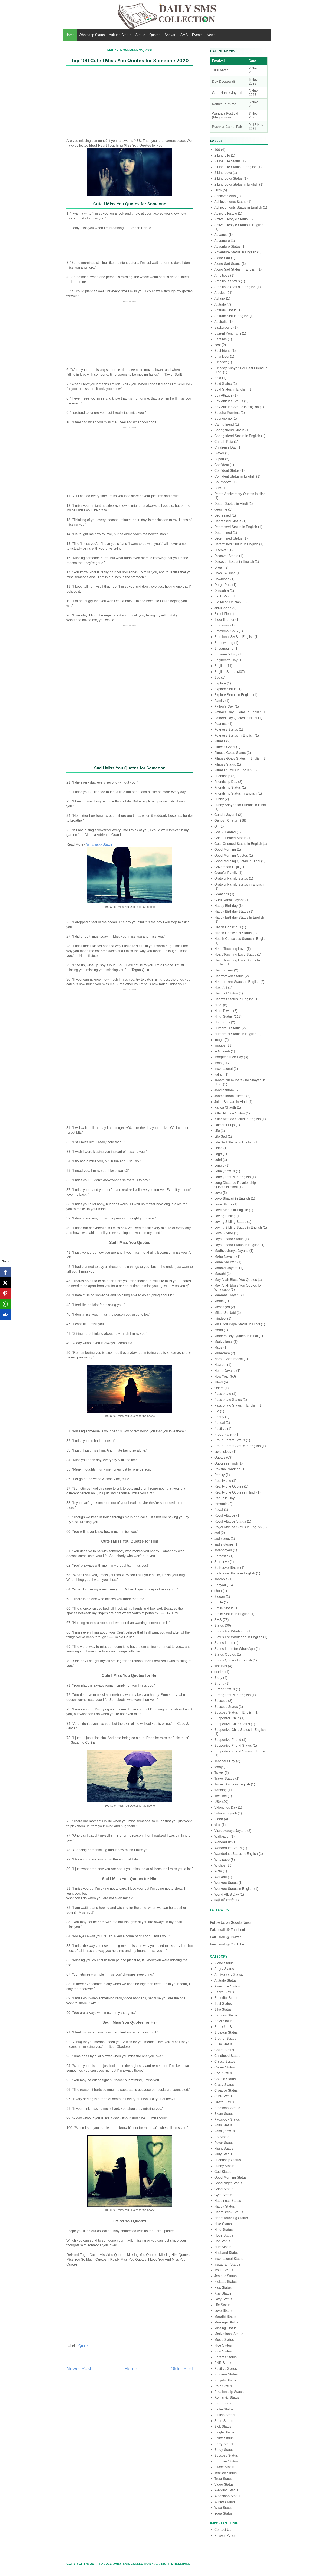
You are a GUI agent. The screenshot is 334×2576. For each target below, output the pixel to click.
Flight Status (223, 2148)
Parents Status (225, 2357)
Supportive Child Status (232, 1724)
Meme (219, 1301)
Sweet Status (224, 2467)
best (217, 345)
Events (197, 35)
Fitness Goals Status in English (237, 758)
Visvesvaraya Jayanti (230, 1831)
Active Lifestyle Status (231, 219)
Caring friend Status (229, 430)
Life (217, 1131)
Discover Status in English (234, 561)
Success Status (226, 1707)
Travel (219, 1773)
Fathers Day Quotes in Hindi (235, 718)
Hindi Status (223, 1016)
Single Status (224, 2432)
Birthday (220, 362)
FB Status (221, 2137)
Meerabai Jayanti (227, 1295)
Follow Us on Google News (230, 1922)
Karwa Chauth (225, 1107)
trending (220, 1790)
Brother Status (225, 2038)
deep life (220, 509)
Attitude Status (120, 35)
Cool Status (223, 2073)
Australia (220, 321)
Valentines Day (225, 1807)
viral (217, 1825)
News (211, 35)
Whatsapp (222, 1860)
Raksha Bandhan (227, 1469)
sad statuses (223, 1544)
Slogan (219, 1596)
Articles (219, 292)
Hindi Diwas (223, 1011)
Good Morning (225, 849)
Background (223, 327)
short (218, 1591)
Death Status (224, 2102)
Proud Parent (224, 1434)
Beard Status (224, 1992)
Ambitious (221, 275)
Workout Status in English (233, 1889)
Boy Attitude (223, 395)
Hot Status (222, 2241)
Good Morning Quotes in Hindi (237, 861)
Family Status (224, 2131)
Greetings (221, 894)
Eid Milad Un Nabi (228, 602)
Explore (220, 683)
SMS (184, 35)
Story (218, 1678)
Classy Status (224, 2061)
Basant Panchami (227, 333)
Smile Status (223, 1608)
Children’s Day (225, 447)
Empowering (223, 643)
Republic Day (224, 1498)
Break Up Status (226, 2027)
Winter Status (224, 2502)
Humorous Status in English (235, 1034)
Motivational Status (228, 2334)
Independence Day (228, 1057)
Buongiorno (223, 418)
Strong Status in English (232, 1695)
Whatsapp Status (92, 35)
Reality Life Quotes (228, 1486)
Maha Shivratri (225, 1262)
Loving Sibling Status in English (238, 1227)
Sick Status (222, 2426)
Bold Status (223, 383)
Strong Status (224, 1689)
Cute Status (223, 2096)
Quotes (154, 35)
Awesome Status (227, 1986)
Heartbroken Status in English (236, 982)
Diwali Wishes (225, 573)
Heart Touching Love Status (235, 954)
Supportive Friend (227, 1740)
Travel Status (224, 1778)
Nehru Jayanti (224, 1370)
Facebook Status (227, 2119)
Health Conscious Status (233, 933)
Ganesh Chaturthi (227, 820)
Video (218, 1819)
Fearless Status (226, 729)
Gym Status (223, 2195)
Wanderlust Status (228, 1848)
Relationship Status (229, 2392)
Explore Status (225, 689)
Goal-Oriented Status (230, 838)
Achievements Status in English (238, 207)
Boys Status (223, 2021)
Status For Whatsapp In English (238, 1637)
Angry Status (224, 1969)
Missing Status (225, 2328)
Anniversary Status (228, 1974)
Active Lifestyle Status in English (238, 225)
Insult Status (223, 2270)
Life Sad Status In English (233, 1142)
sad (217, 1533)
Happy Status (224, 2206)
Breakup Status (226, 2032)
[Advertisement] (129, 104)
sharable (220, 1579)
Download (221, 579)
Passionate (222, 1394)
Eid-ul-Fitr (221, 614)
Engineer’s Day (226, 660)
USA (217, 1802)
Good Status (223, 2189)
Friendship (222, 776)
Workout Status (226, 1883)
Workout (220, 1877)
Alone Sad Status (227, 264)
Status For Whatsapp (230, 1631)
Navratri (220, 1365)
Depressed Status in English (235, 527)
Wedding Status (226, 2490)
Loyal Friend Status (229, 1239)
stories (219, 1672)
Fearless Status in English (234, 735)
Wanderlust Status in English (236, 1854)
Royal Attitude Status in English (238, 1527)
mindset (220, 1318)
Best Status (223, 2003)
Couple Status (225, 2079)
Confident (221, 465)
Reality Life (222, 1480)
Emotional (221, 625)
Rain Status (223, 2386)
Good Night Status (228, 2183)
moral (218, 1330)
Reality (219, 1475)
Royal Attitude (224, 1515)
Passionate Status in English (236, 1405)
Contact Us (222, 2529)
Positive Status (225, 2368)
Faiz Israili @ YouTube (227, 1944)
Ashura (219, 298)
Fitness (219, 741)
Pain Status (223, 2351)
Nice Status (223, 2345)
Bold (217, 378)
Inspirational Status (228, 2258)
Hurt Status (222, 2247)
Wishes (219, 1865)
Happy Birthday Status (231, 911)
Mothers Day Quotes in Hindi (236, 1336)
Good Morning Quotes (231, 855)
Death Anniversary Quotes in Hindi (240, 494)
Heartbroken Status (229, 976)
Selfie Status (223, 2409)
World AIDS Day (226, 1894)
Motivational (223, 1342)
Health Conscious (227, 927)
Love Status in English (231, 1210)
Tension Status (225, 2473)
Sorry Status (223, 2444)
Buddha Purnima (227, 412)
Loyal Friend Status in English (236, 1245)
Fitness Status (225, 764)
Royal (218, 1509)
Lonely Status (224, 1171)
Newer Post (78, 2368)
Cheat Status (224, 2050)
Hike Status (223, 2224)
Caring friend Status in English (237, 436)
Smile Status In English (231, 1614)
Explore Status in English (233, 695)
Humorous (222, 1022)
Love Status (223, 1204)
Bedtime (220, 339)
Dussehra (221, 590)
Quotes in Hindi (226, 1463)
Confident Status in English (234, 476)
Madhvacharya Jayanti (231, 1251)
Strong (219, 1683)
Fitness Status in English (233, 770)
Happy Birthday (226, 906)
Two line (220, 1796)
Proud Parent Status (229, 1440)
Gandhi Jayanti (225, 815)
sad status (222, 1538)
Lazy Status (223, 2299)
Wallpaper (221, 1836)
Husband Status (226, 2252)
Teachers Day (224, 1761)
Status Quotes (225, 1654)
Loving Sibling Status (230, 1222)
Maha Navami (224, 1256)
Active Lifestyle (225, 213)
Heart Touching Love (229, 949)
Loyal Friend (223, 1233)
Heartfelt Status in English (233, 999)
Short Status (223, 2421)
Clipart (219, 459)
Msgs (218, 1347)
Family (219, 701)
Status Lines (223, 1643)
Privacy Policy (225, 2535)
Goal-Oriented (225, 832)
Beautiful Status (226, 1998)
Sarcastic (221, 1556)
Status (140, 35)
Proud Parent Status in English (237, 1446)
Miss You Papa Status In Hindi (237, 1324)
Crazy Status (224, 2085)
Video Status (223, 2484)
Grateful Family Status (231, 878)
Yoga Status (223, 2513)
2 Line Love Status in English (236, 184)
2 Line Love (223, 173)
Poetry (219, 1417)
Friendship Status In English (235, 793)
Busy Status (223, 2044)
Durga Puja (222, 585)
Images (219, 1045)
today (218, 1767)
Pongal (219, 1422)
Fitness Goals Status (230, 753)
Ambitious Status (227, 281)
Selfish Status (224, 2415)
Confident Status (226, 470)
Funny (219, 799)
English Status (225, 672)
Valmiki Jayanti (225, 1813)
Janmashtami (224, 1090)
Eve (217, 677)
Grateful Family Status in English (239, 884)
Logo (218, 1154)
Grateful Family (225, 873)
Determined (223, 532)
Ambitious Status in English (235, 287)
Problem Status (226, 2374)
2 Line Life (222, 155)
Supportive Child (226, 1718)
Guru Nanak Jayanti (229, 900)
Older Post (181, 2368)
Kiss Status (222, 2293)
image (219, 1040)
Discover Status (226, 556)
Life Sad (220, 1136)
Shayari (170, 35)
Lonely (219, 1165)
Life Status (222, 2305)
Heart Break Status (228, 2212)
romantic (220, 1504)
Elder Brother (224, 619)
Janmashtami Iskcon (229, 1096)
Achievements (225, 196)
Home (70, 35)
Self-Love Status (226, 1567)
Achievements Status (230, 201)
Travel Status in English (232, 1784)
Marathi (220, 1274)
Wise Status (223, 2508)
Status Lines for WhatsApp (234, 1649)
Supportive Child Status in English (240, 1730)
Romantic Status (226, 2397)
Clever (219, 453)
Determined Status (228, 538)
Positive (220, 1428)
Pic (216, 1411)
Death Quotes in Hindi (231, 503)
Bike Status (223, 2009)
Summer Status (226, 2461)
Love (218, 1193)
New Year (221, 1376)
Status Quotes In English (233, 1660)
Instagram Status (227, 2264)
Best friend (222, 350)
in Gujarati (222, 1051)
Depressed (222, 515)
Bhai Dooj (221, 356)
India (218, 1063)
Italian (218, 1074)
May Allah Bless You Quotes (235, 1280)
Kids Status (223, 2287)
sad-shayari (223, 1550)
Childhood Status (227, 2056)
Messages (222, 1307)
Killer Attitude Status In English (237, 1119)
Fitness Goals (224, 747)
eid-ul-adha (222, 608)
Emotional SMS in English (233, 637)
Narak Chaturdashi (228, 1359)
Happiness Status (227, 2200)
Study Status (224, 2450)
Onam (219, 1388)
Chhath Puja (223, 441)
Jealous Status (225, 2276)
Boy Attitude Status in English (236, 407)
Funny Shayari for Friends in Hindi (240, 805)
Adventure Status (227, 246)
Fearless (220, 724)
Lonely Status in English (232, 1177)
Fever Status (224, 2143)
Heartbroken (223, 970)
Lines (218, 1148)
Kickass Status (225, 2281)
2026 (218, 190)
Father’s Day (224, 706)
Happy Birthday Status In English (239, 917)
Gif (216, 826)
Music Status (224, 2339)
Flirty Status (223, 2154)
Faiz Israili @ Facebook (228, 1930)
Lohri (218, 1160)
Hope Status (223, 2235)
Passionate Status (228, 1399)
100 (217, 150)
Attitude (220, 304)
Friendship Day (225, 782)
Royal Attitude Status (230, 1521)
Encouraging (223, 648)
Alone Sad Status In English (235, 269)
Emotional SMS (226, 631)
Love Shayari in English (232, 1198)
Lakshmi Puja (224, 1125)
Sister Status (224, 2438)
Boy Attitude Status (228, 401)
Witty (218, 1871)
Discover (220, 550)
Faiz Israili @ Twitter (225, 1937)
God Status (222, 2171)
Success (220, 1701)
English (219, 666)
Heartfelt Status (226, 993)
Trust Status (223, 2479)
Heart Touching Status (231, 2218)
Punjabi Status (225, 2380)
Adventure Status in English (235, 252)
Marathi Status (225, 2316)
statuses (220, 1666)
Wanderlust (222, 1842)
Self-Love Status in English (234, 1573)
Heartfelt (220, 987)
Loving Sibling (225, 1216)
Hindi (218, 1005)
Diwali (218, 567)
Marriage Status (226, 2322)
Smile (218, 1602)
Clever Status (224, 2067)
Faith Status (223, 2125)
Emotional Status (227, 2108)
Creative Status (226, 2090)
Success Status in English (233, 1712)
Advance (220, 235)
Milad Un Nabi (225, 1313)
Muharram (222, 1353)
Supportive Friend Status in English (241, 1751)
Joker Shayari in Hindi (231, 1102)
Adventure (222, 240)
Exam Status (224, 2114)
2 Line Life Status (227, 161)
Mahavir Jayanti (226, 1268)
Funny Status (224, 2166)
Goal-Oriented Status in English (238, 844)
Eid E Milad (223, 596)
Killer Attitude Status (229, 1113)
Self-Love (221, 1562)
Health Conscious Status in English (240, 939)
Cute (218, 488)
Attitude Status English (231, 316)
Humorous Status (227, 1028)
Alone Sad (222, 258)
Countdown (223, 482)
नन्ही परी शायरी (224, 1900)
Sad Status (222, 2403)
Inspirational (223, 1069)
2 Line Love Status (228, 178)
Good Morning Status (230, 2177)
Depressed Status (227, 521)
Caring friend (224, 424)
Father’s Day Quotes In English (238, 712)
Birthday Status (226, 2015)
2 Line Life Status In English (235, 167)
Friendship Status (227, 787)
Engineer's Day (225, 654)
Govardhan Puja (226, 867)
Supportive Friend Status (233, 1745)
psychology (222, 1451)
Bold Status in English (231, 389)
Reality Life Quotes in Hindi (234, 1492)
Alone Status (224, 1963)
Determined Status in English (236, 544)
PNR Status (223, 2363)
